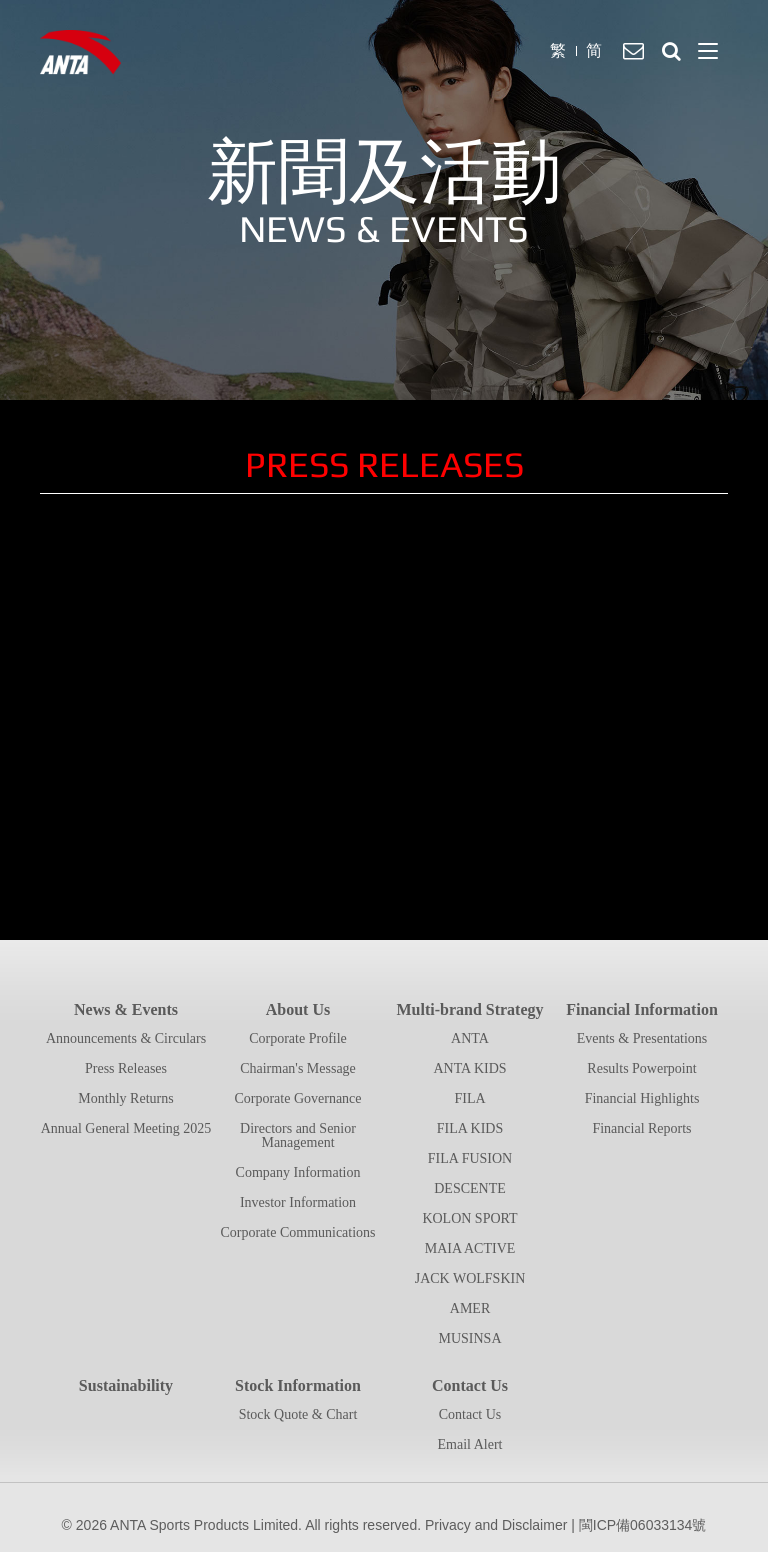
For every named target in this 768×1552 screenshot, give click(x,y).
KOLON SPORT (469, 1218)
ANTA (470, 1038)
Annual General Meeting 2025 (126, 1128)
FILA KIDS (470, 1128)
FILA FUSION (470, 1158)
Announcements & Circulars (126, 1038)
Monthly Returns (125, 1098)
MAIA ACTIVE (470, 1248)
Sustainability (126, 1385)
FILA (469, 1098)
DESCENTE (470, 1188)
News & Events (126, 1009)
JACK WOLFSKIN (470, 1278)
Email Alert (470, 1444)
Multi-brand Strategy (469, 1009)
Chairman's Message (298, 1068)
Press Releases (126, 1068)
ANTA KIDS (469, 1068)
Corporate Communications (297, 1232)
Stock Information (298, 1385)
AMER (470, 1308)
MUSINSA (469, 1338)
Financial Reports (641, 1128)
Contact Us (470, 1385)
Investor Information (298, 1202)
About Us (298, 1009)
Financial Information (642, 1009)
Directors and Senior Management (298, 1135)
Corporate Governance (297, 1098)
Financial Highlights (642, 1098)
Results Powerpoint (641, 1068)
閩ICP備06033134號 (643, 1525)
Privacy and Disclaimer (496, 1525)
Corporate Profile (298, 1038)
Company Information (298, 1172)
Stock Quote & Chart (298, 1414)
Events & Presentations (642, 1038)
